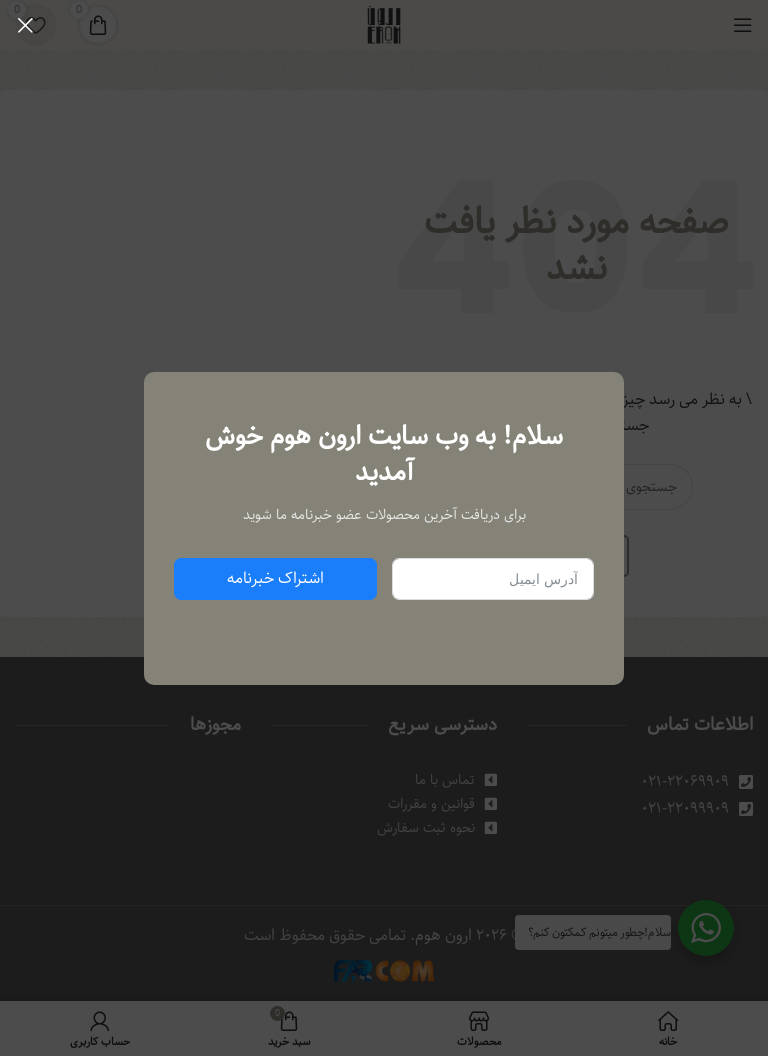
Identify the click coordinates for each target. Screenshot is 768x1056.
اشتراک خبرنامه (275, 578)
